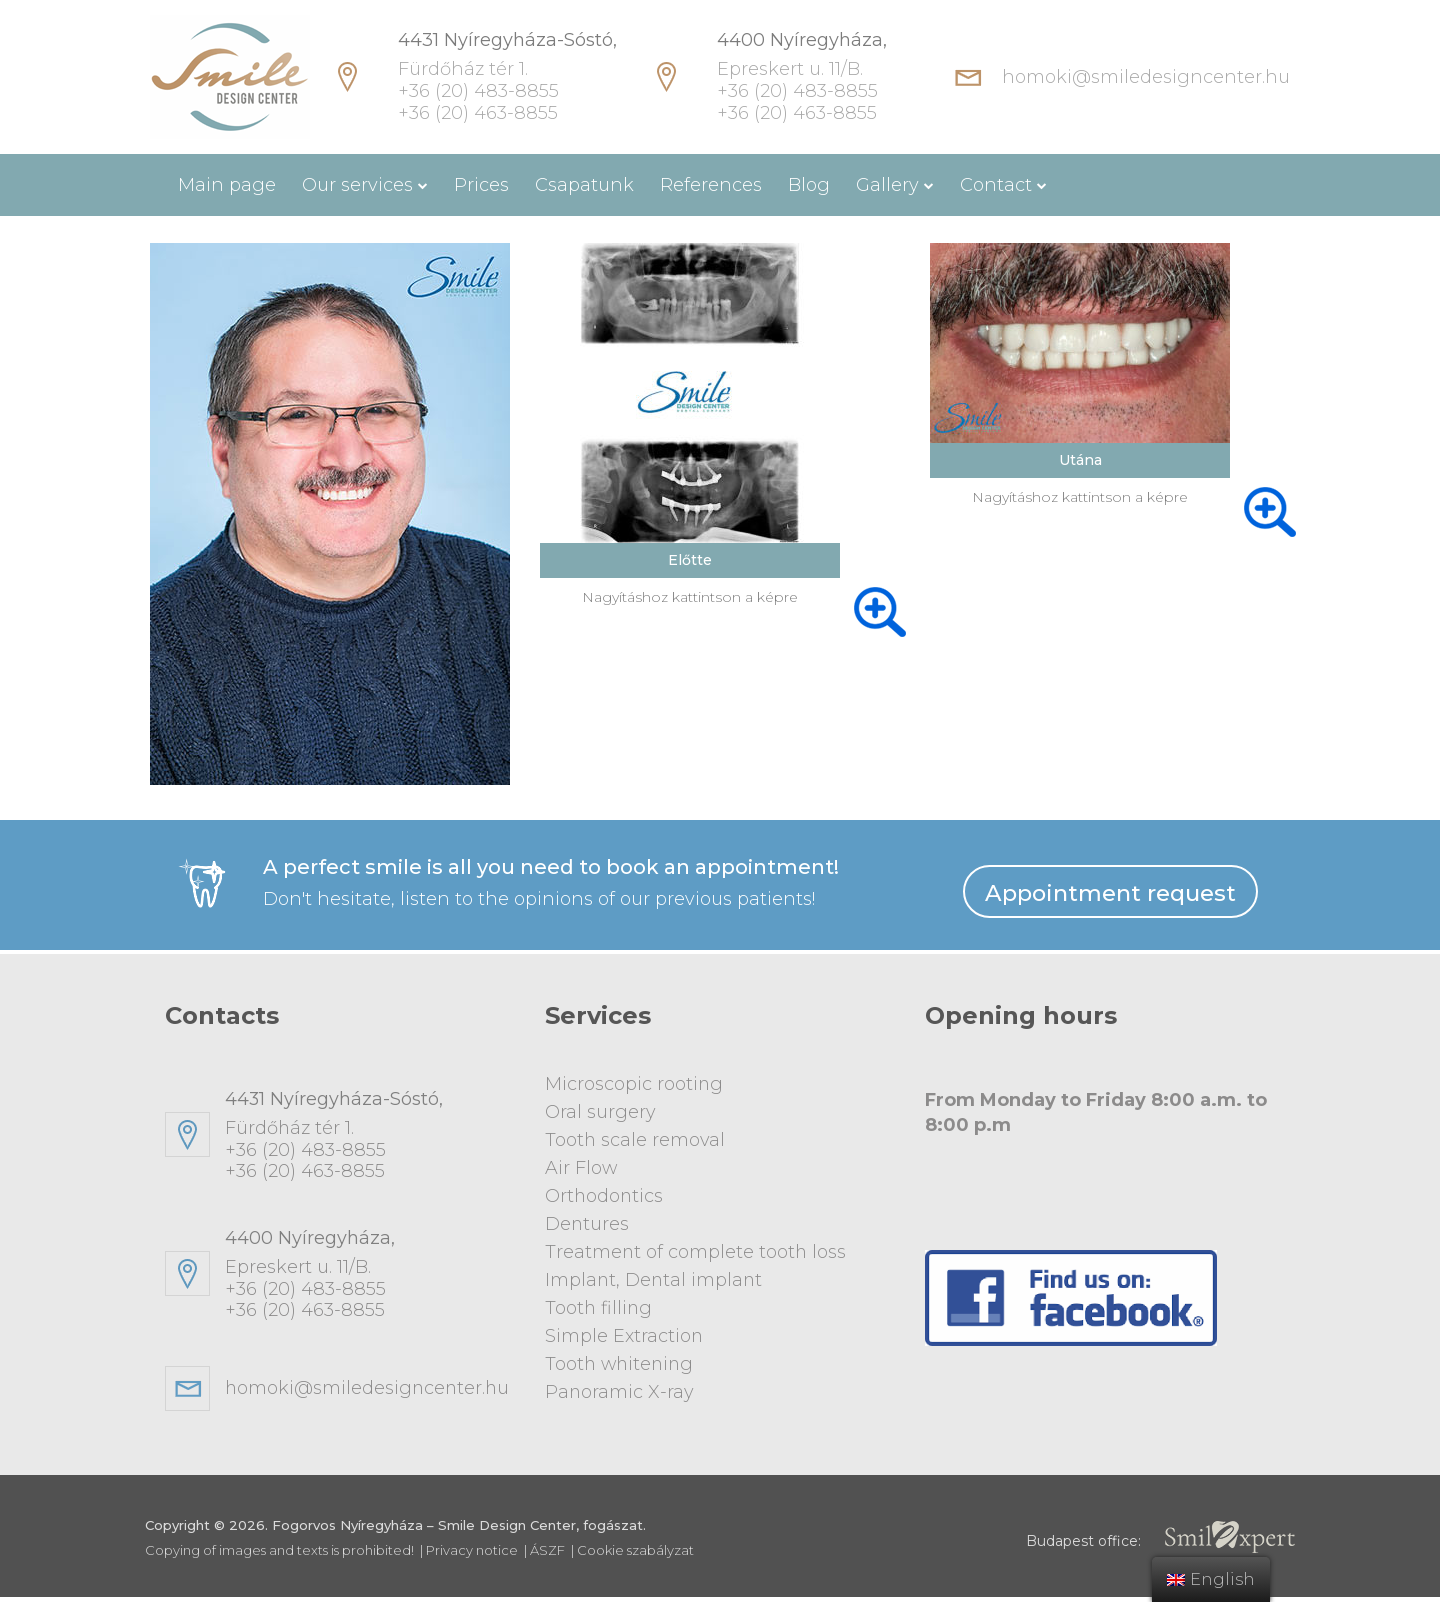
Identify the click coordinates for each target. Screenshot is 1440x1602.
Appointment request (1110, 895)
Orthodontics (605, 1196)
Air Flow (581, 1169)
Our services (357, 185)
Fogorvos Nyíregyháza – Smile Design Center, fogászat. (459, 1530)
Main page (227, 185)
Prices (481, 185)
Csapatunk (584, 185)
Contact (996, 185)
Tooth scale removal (636, 1142)
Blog (809, 185)
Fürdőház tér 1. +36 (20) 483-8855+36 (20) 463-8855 (370, 1140)
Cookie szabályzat (635, 1555)
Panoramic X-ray (620, 1385)
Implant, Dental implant (655, 1277)
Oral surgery (600, 1115)
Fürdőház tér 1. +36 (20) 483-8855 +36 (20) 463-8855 (507, 77)
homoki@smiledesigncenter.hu (1146, 77)
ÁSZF (547, 1555)
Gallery (887, 185)
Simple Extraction (624, 1331)
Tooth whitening (621, 1358)
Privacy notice (472, 1555)
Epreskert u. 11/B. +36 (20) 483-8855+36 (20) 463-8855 (370, 1279)
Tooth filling (599, 1304)
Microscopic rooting (634, 1088)
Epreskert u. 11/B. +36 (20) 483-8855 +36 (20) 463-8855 (802, 77)
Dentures (587, 1223)
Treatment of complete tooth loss (696, 1250)
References (711, 185)
